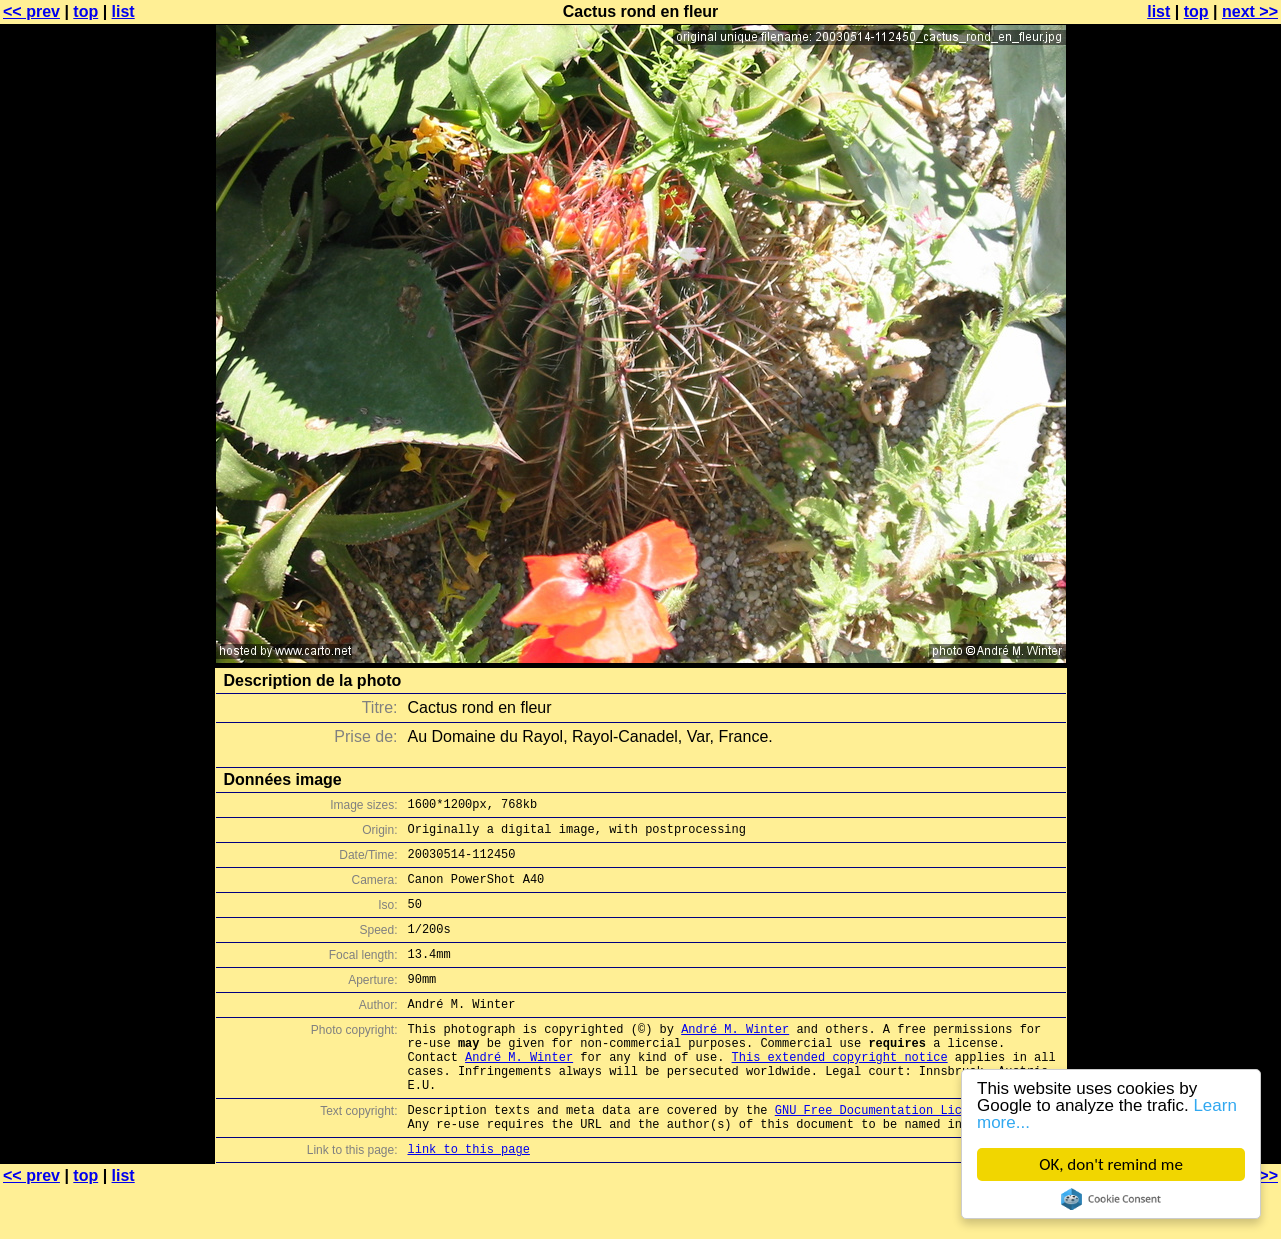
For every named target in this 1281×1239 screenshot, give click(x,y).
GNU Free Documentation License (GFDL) (908, 1154)
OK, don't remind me (1111, 1164)
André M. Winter (735, 1058)
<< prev (31, 11)
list (123, 11)
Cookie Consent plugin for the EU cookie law (1111, 1199)
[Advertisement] (1200, 495)
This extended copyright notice (840, 1092)
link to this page (469, 1199)
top (85, 11)
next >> (1250, 11)
